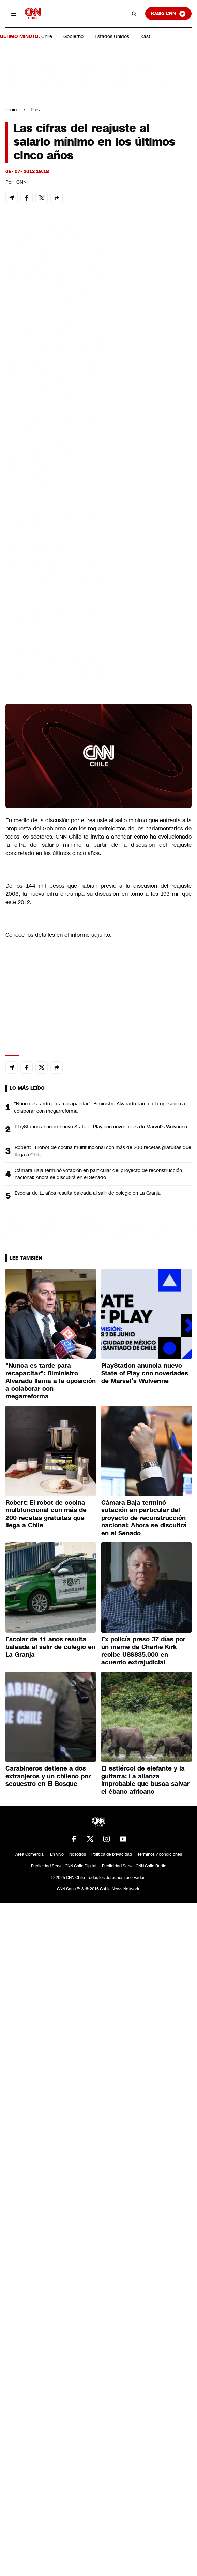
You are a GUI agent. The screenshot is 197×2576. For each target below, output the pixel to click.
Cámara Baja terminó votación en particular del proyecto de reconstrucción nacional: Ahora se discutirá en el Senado (98, 1174)
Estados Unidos (112, 36)
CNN (21, 182)
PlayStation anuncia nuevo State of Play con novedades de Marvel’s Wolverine (101, 1126)
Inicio (11, 109)
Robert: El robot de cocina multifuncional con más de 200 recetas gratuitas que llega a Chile (103, 1151)
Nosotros (77, 1854)
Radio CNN (168, 13)
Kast (145, 36)
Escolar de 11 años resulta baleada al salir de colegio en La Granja (88, 1193)
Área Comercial (30, 1854)
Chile (46, 36)
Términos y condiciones (159, 1854)
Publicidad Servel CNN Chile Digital (63, 1866)
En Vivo (57, 1854)
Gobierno (73, 36)
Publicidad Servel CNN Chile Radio (134, 1866)
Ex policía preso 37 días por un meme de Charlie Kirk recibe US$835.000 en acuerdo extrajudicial (143, 1651)
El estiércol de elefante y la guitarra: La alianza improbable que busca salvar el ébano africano (145, 1780)
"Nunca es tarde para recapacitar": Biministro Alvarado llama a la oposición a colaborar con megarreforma (99, 1107)
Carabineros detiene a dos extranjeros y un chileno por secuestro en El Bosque (48, 1776)
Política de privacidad (111, 1854)
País (35, 109)
